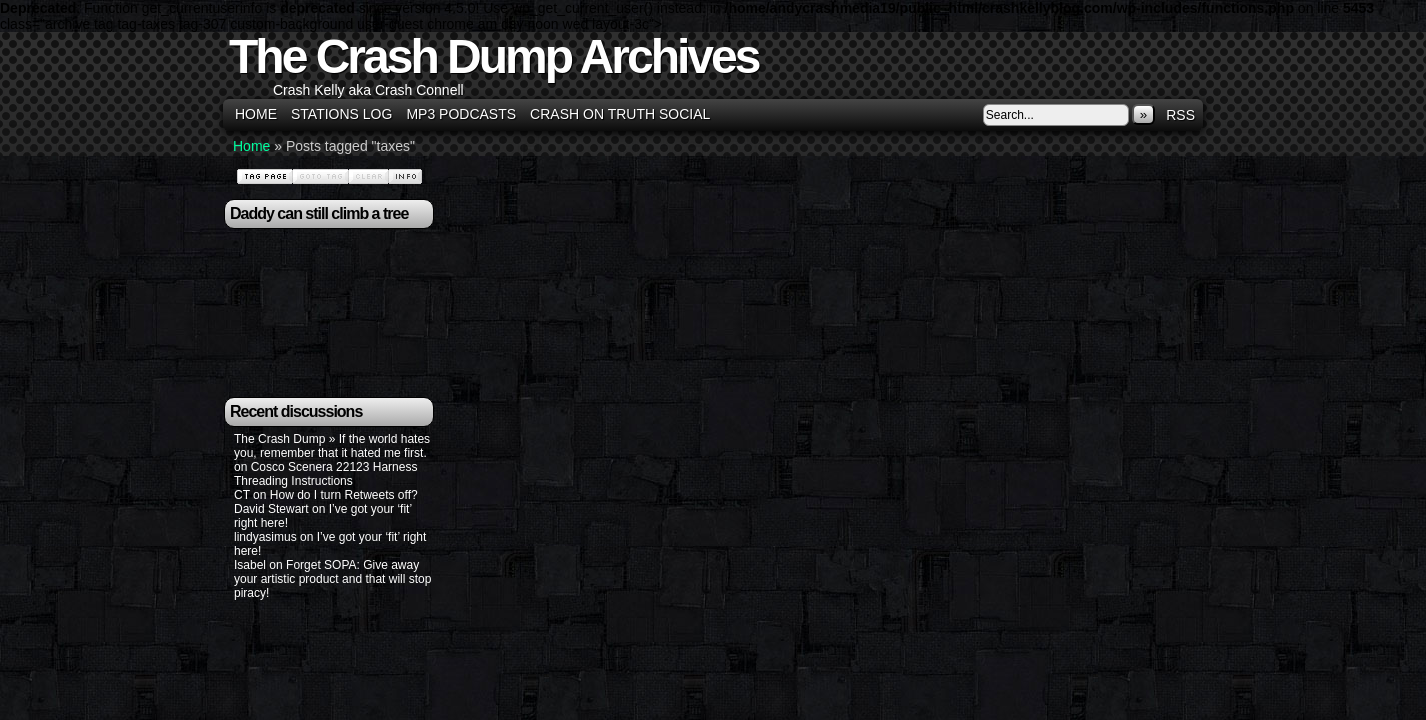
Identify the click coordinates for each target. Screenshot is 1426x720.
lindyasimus (265, 537)
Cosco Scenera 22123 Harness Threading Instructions (325, 474)
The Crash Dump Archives (493, 56)
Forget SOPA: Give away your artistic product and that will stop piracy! (332, 579)
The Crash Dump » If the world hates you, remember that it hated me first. (332, 446)
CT (242, 495)
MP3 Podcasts (461, 114)
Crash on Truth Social (620, 114)
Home (256, 114)
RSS (1180, 115)
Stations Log (341, 114)
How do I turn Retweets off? (344, 495)
